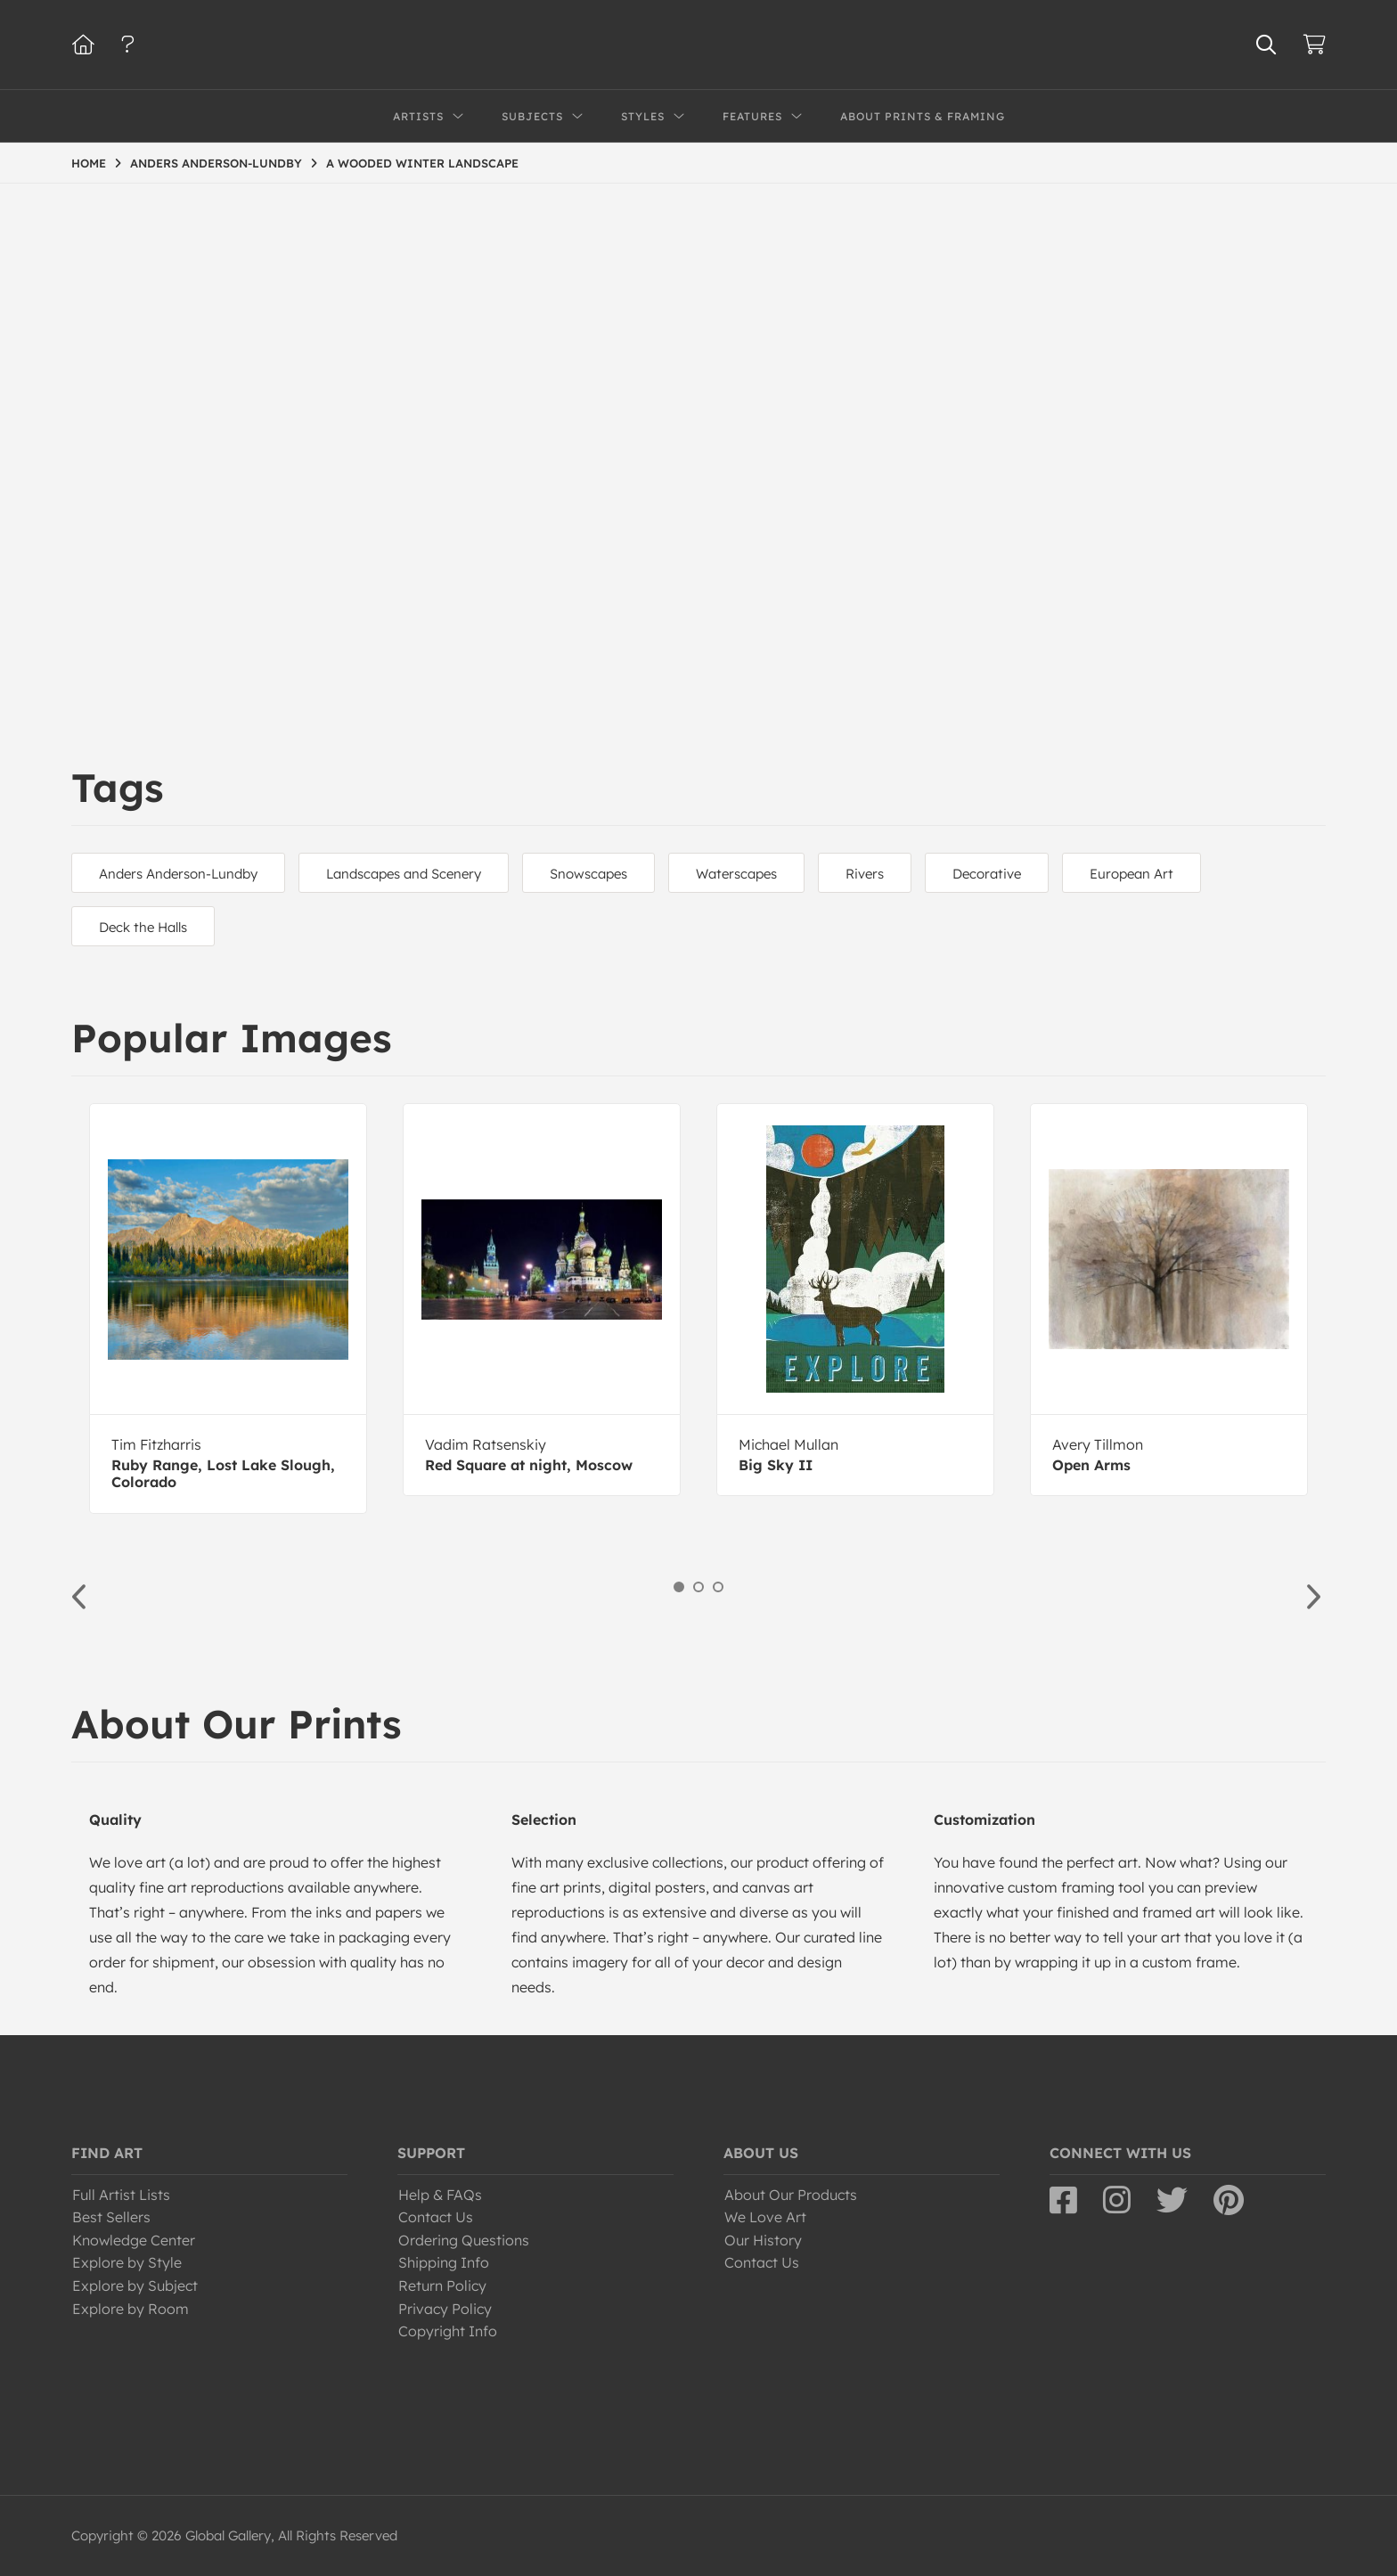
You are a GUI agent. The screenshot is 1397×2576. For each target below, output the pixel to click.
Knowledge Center (133, 2240)
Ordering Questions (463, 2240)
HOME (88, 163)
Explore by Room (130, 2309)
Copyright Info (447, 2331)
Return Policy (442, 2285)
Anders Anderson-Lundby (178, 873)
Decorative (986, 873)
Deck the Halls (143, 927)
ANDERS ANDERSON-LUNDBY (216, 163)
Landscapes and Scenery (403, 873)
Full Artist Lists (121, 2195)
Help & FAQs (440, 2195)
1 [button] (679, 1587)
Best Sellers (111, 2217)
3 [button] (718, 1587)
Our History (763, 2240)
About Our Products (790, 2195)
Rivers (865, 873)
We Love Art (765, 2217)
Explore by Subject (135, 2285)
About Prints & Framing (922, 116)
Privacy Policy (445, 2309)
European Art (1131, 873)
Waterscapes (736, 873)
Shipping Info (443, 2262)
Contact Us (435, 2217)
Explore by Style (127, 2262)
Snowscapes (588, 873)
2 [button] (698, 1587)
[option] (228, 1308)
